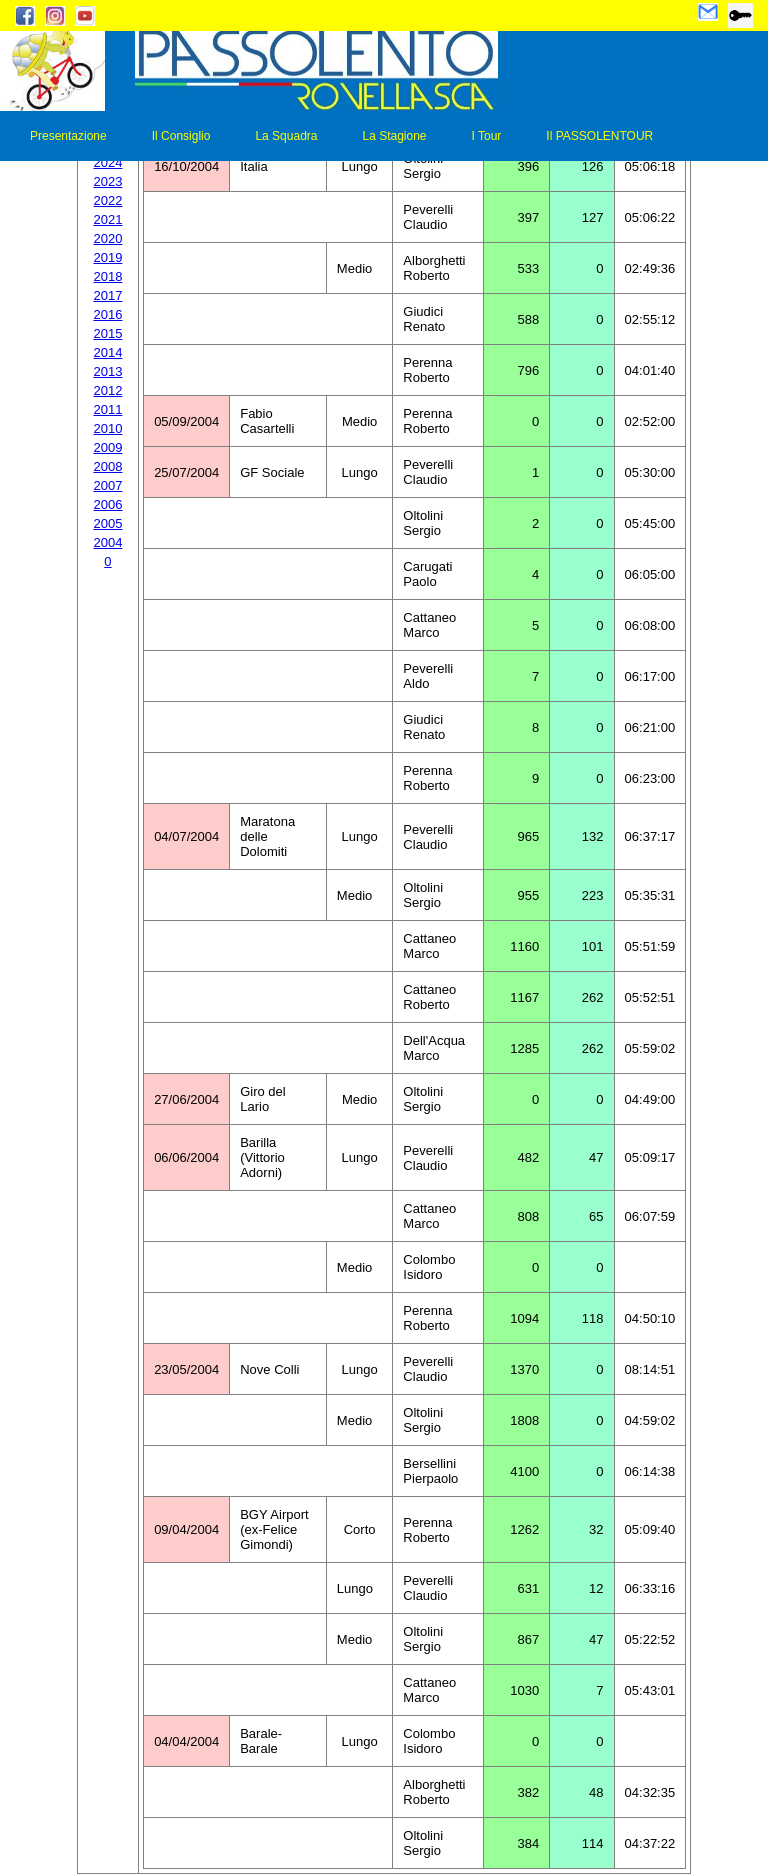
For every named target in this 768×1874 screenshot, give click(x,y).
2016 (108, 314)
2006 (108, 504)
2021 (108, 219)
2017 (108, 295)
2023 (108, 181)
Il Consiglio (181, 136)
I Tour (487, 136)
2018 (108, 276)
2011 (108, 409)
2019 (108, 257)
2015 (108, 333)
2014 (108, 352)
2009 (108, 447)
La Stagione (394, 136)
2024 (108, 162)
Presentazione (68, 136)
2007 (108, 485)
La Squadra (286, 136)
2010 (108, 428)
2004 (108, 542)
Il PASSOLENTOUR (599, 136)
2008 (108, 466)
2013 (108, 371)
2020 (108, 238)
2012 (108, 390)
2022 (108, 200)
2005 (108, 523)
